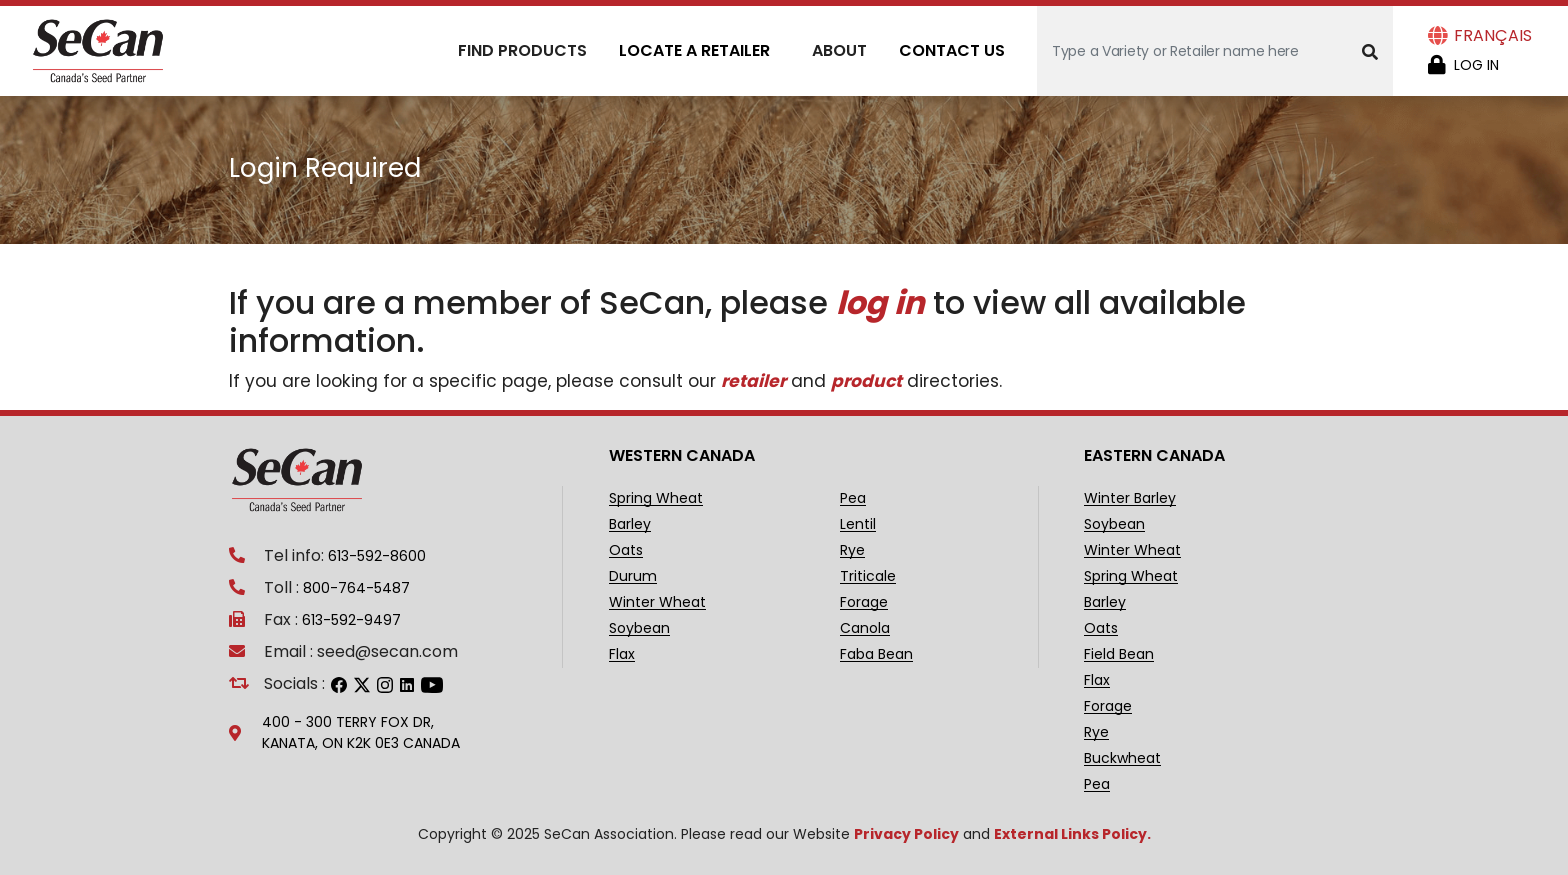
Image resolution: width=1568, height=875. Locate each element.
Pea (853, 498)
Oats (626, 550)
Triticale (868, 576)
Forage (864, 602)
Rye (852, 550)
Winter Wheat (657, 602)
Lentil (858, 524)
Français (1493, 35)
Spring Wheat (656, 498)
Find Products (522, 50)
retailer (753, 381)
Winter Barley (1130, 498)
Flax (622, 654)
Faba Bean (876, 654)
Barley (630, 524)
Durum (633, 576)
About (839, 50)
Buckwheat (1122, 758)
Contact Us (952, 50)
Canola (865, 628)
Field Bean (1119, 654)
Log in (1476, 65)
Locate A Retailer (694, 50)
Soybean (639, 628)
